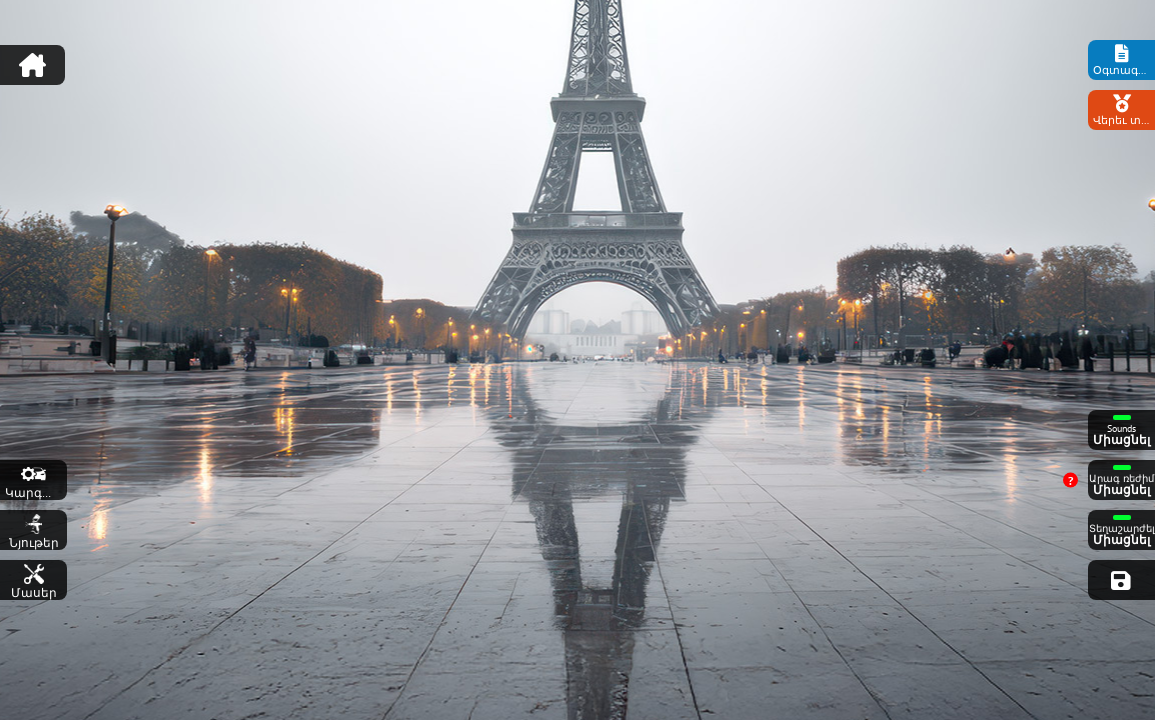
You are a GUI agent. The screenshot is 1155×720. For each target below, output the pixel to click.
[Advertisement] (578, 55)
